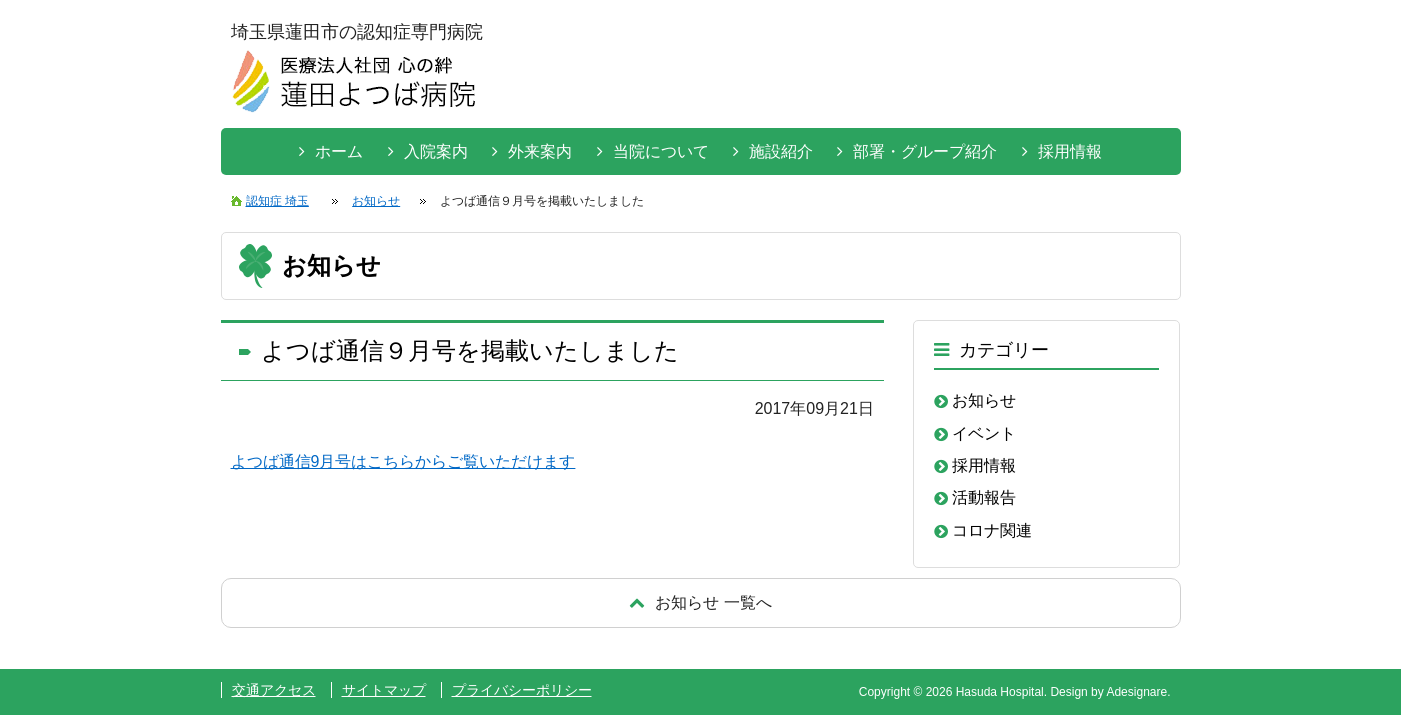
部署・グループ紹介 (925, 151)
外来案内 (540, 151)
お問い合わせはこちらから (1104, 79)
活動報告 (984, 497)
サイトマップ (384, 690)
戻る (701, 602)
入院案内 (436, 151)
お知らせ (984, 400)
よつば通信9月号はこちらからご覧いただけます (403, 461)
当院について (661, 151)
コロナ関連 (992, 530)
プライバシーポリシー (522, 690)
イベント (984, 433)
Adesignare (1136, 692)
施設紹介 (781, 151)
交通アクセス (274, 690)
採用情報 (1070, 151)
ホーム (339, 151)
